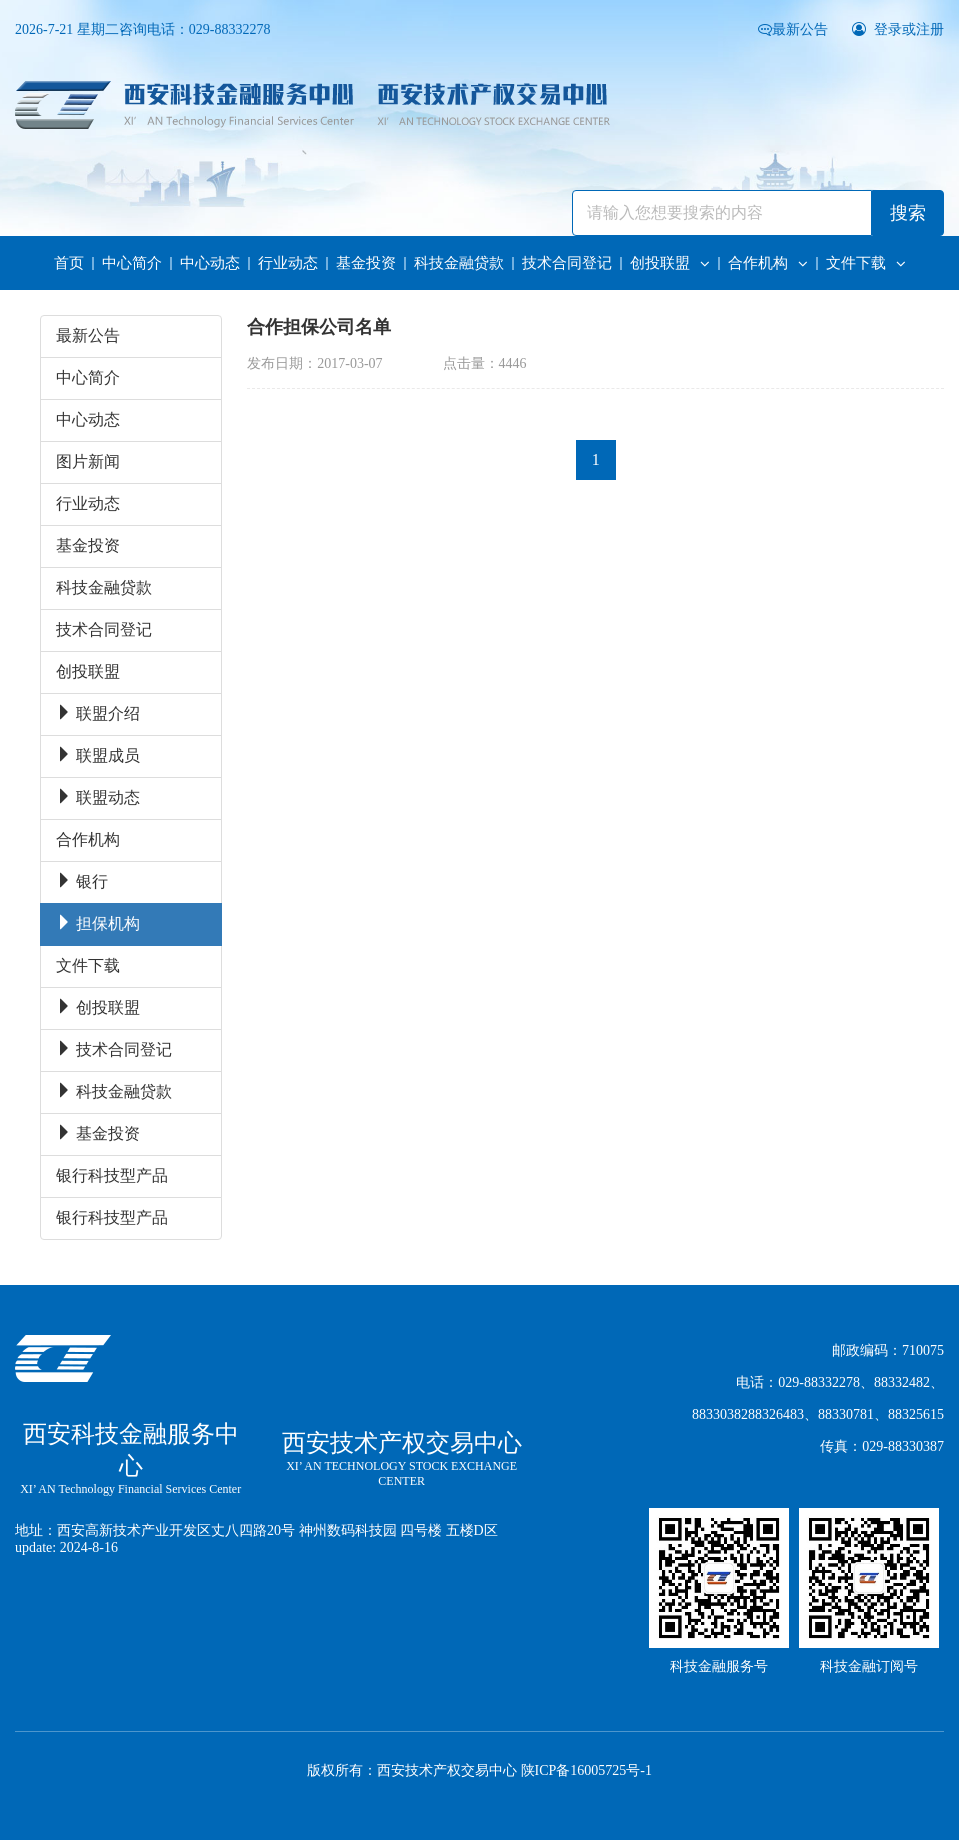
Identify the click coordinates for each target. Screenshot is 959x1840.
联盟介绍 (98, 713)
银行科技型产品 (112, 1175)
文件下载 (866, 263)
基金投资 (366, 263)
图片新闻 (88, 461)
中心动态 (210, 263)
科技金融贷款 (459, 263)
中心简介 (132, 263)
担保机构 (98, 923)
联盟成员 (98, 755)
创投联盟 (670, 263)
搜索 (908, 213)
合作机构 (768, 263)
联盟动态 (98, 797)
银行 (82, 881)
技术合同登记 (567, 263)
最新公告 (795, 29)
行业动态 (288, 263)
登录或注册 (898, 29)
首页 (69, 263)
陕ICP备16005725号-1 (586, 1770)
